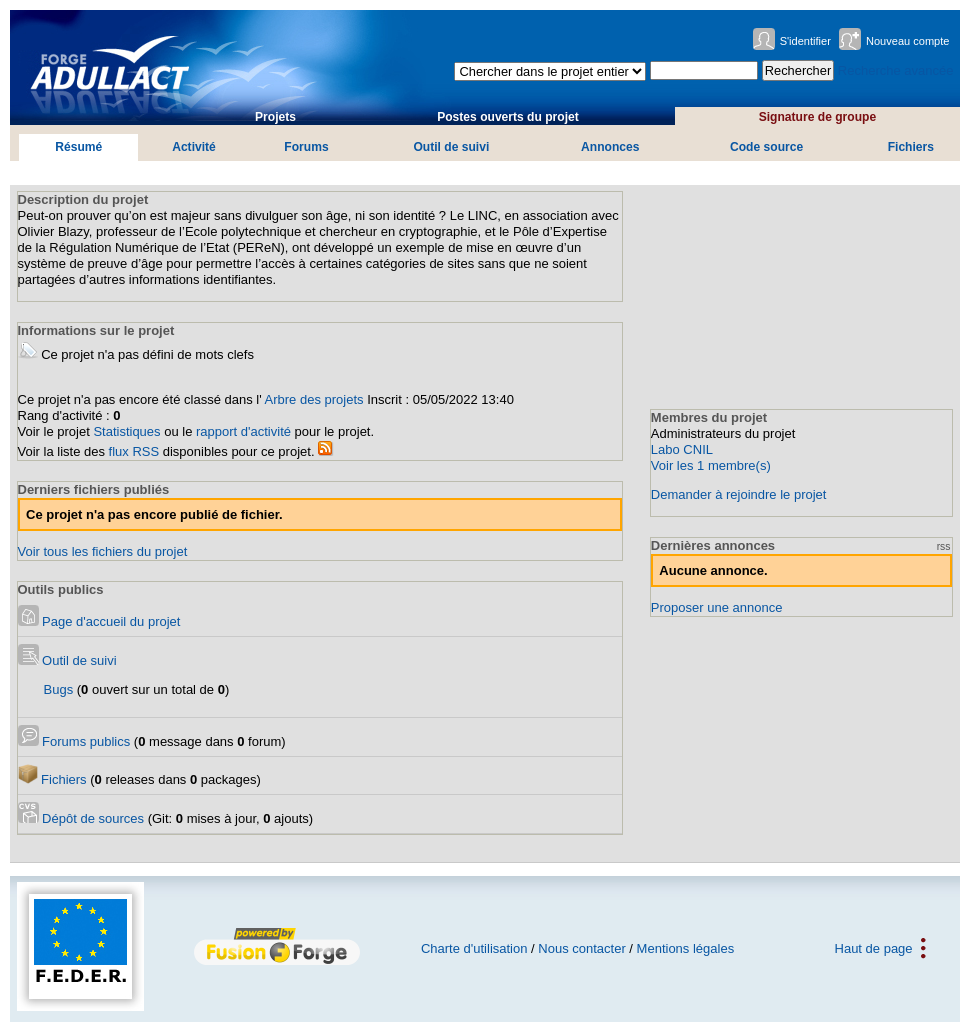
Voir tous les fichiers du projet (103, 551)
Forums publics (74, 741)
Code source (766, 147)
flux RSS (134, 451)
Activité (194, 147)
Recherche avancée (896, 70)
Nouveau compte (908, 41)
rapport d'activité (243, 431)
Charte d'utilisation (474, 948)
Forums (306, 147)
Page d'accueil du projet (99, 621)
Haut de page (874, 948)
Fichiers (911, 147)
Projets (275, 117)
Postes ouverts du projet (508, 117)
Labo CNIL (682, 449)
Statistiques (126, 431)
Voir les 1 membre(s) (711, 465)
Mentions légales (686, 948)
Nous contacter (581, 948)
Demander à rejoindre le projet (739, 494)
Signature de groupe (817, 117)
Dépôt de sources (81, 818)
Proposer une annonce (717, 607)
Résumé (78, 147)
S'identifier (805, 41)
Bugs (59, 689)
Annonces (610, 147)
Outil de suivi (451, 147)
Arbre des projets (314, 399)
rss (944, 546)
